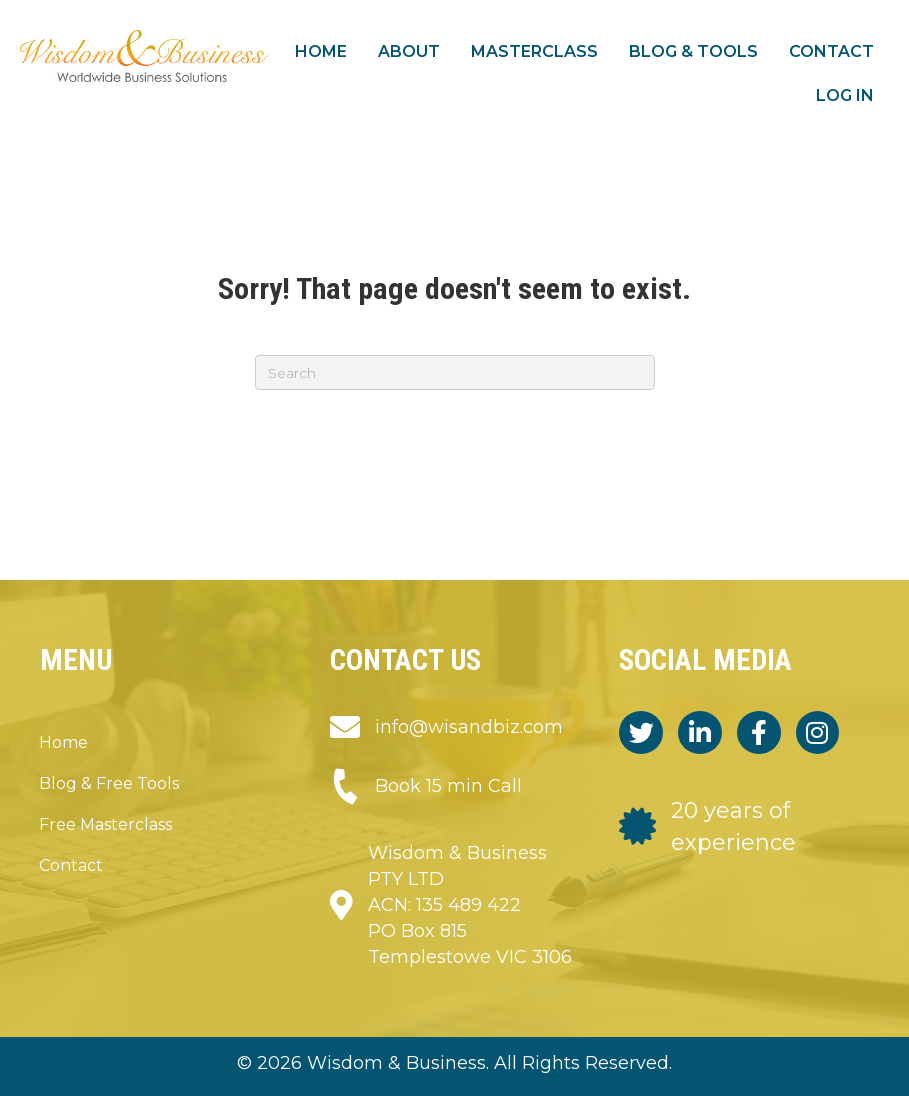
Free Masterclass (105, 824)
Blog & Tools (693, 51)
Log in (845, 95)
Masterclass (534, 51)
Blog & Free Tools (109, 783)
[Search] (455, 372)
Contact (831, 51)
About (409, 51)
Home (321, 51)
